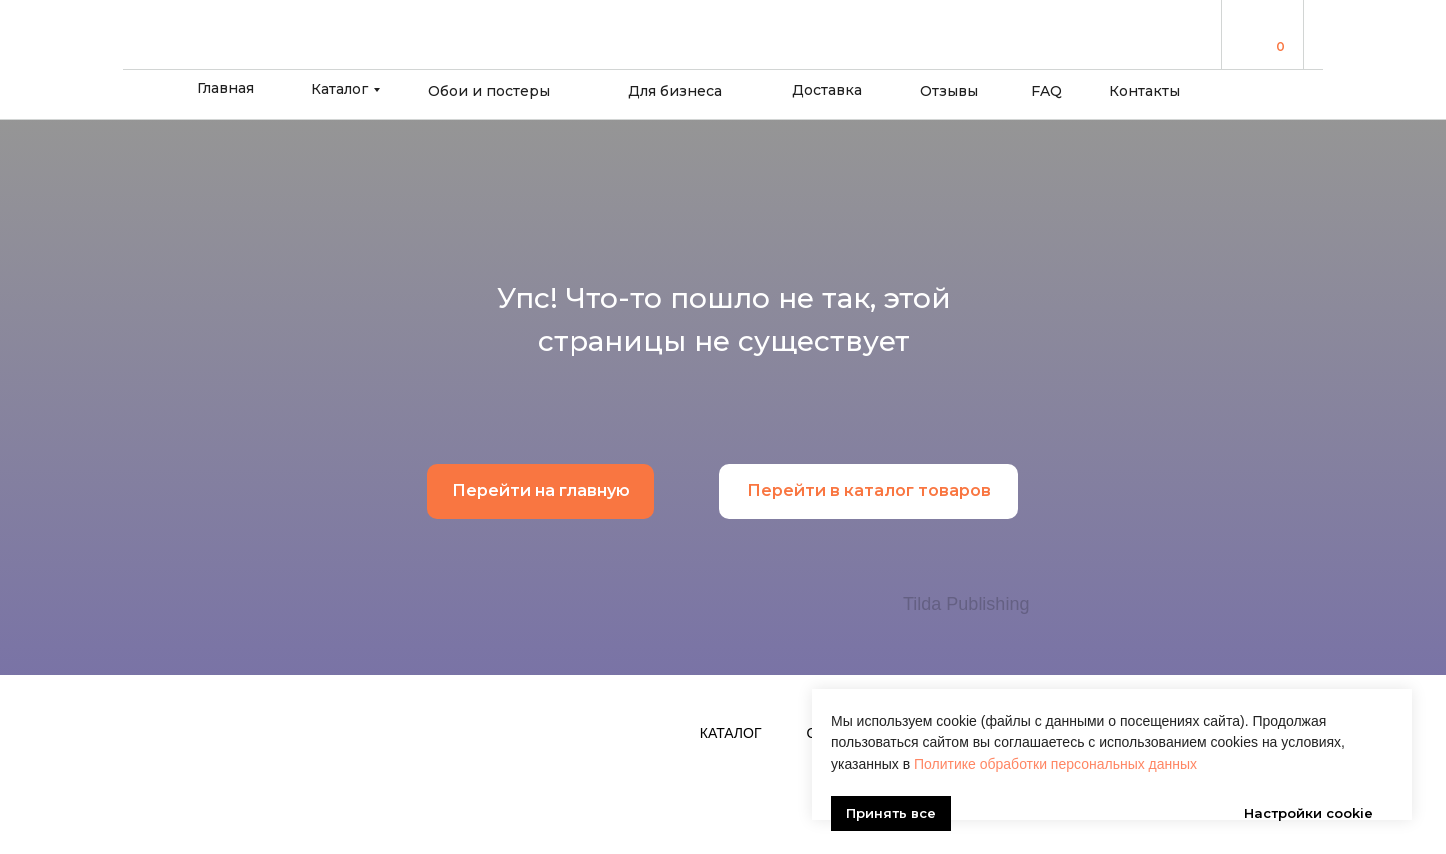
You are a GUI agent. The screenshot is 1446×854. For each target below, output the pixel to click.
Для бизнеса (675, 91)
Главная (225, 88)
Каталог (339, 89)
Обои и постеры (489, 91)
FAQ (1046, 91)
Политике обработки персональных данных (1055, 733)
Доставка (827, 90)
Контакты (1144, 91)
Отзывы (949, 91)
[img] (1253, 33)
